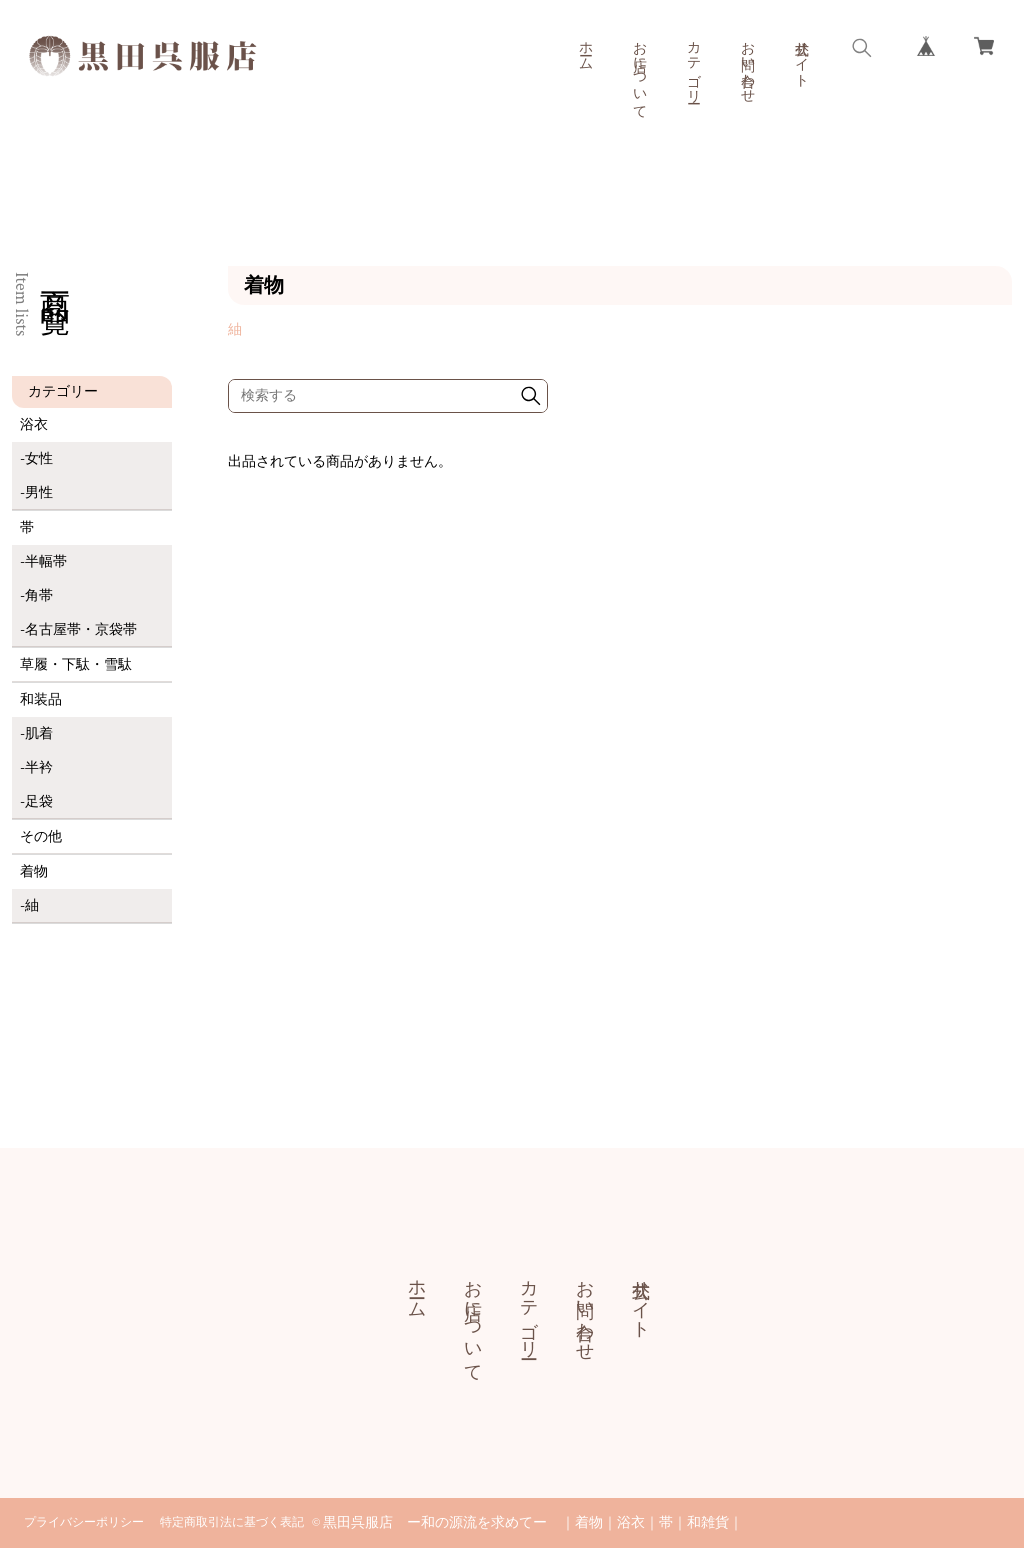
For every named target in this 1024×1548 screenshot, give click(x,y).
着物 (34, 872)
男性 (39, 493)
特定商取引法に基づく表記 (232, 1522)
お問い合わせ (747, 64)
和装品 (41, 700)
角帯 (39, 596)
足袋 (39, 802)
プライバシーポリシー (84, 1522)
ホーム (585, 48)
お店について (639, 72)
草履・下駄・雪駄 (76, 665)
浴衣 (34, 425)
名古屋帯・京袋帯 (81, 630)
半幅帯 (46, 562)
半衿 (39, 768)
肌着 (39, 734)
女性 (39, 459)
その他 (41, 837)
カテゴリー (693, 64)
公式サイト (801, 56)
